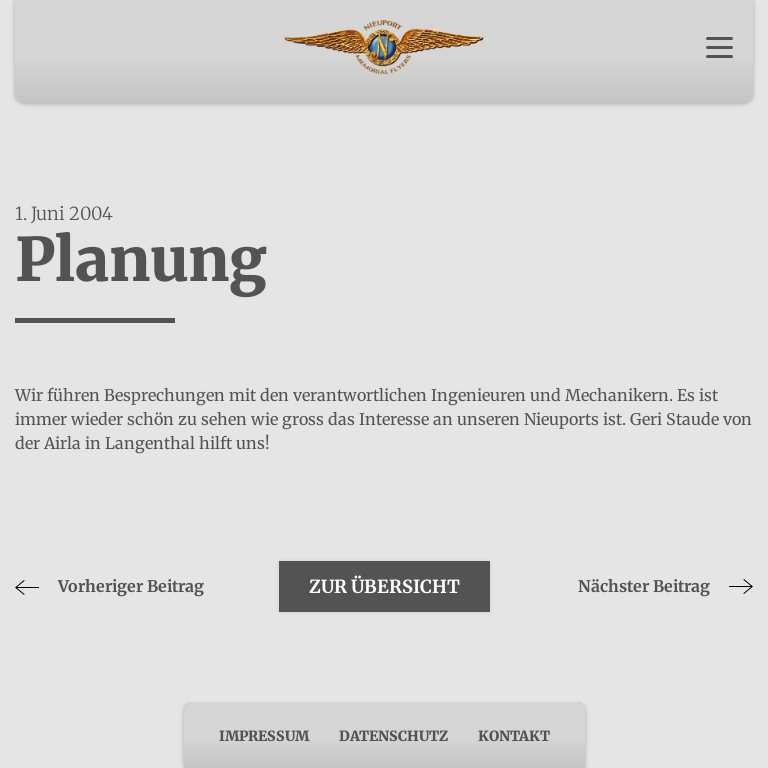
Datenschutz (393, 736)
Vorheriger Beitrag (109, 586)
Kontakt (514, 736)
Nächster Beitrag (665, 586)
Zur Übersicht (384, 586)
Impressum (264, 736)
